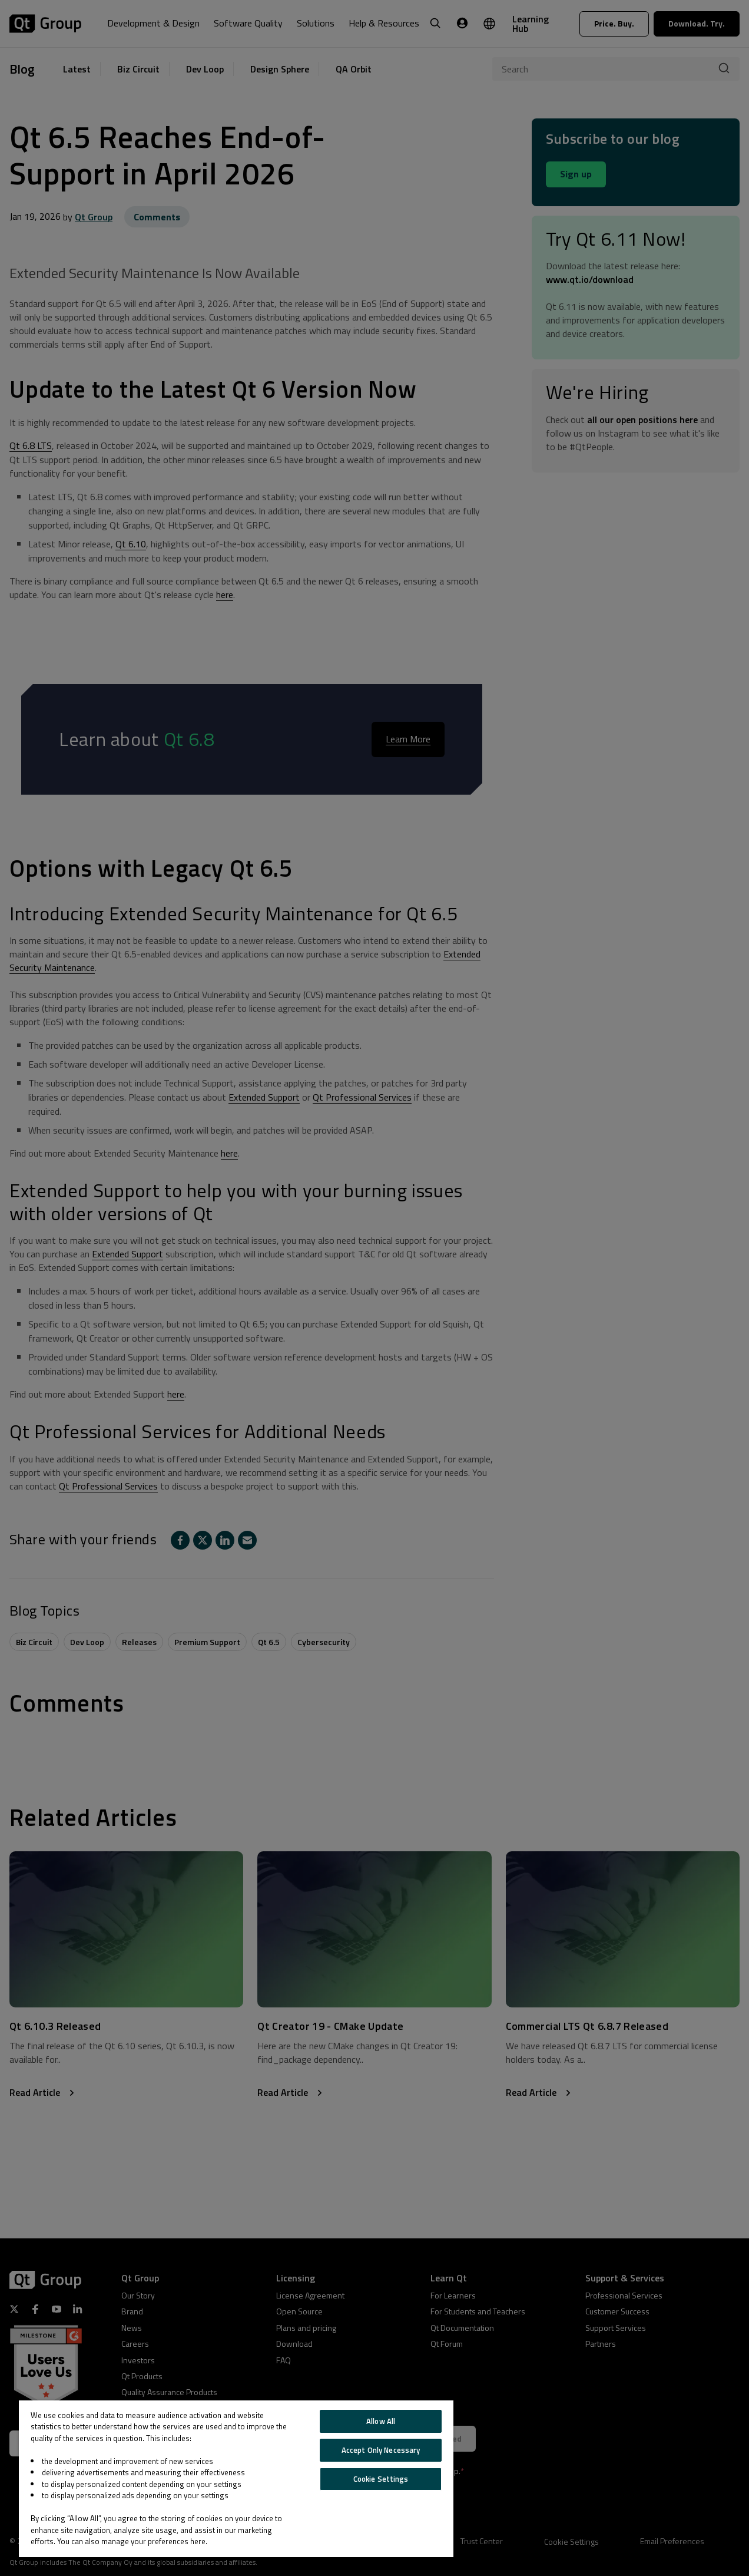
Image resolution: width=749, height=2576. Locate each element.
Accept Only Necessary (381, 2450)
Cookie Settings (381, 2479)
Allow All (380, 2421)
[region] (236, 2478)
